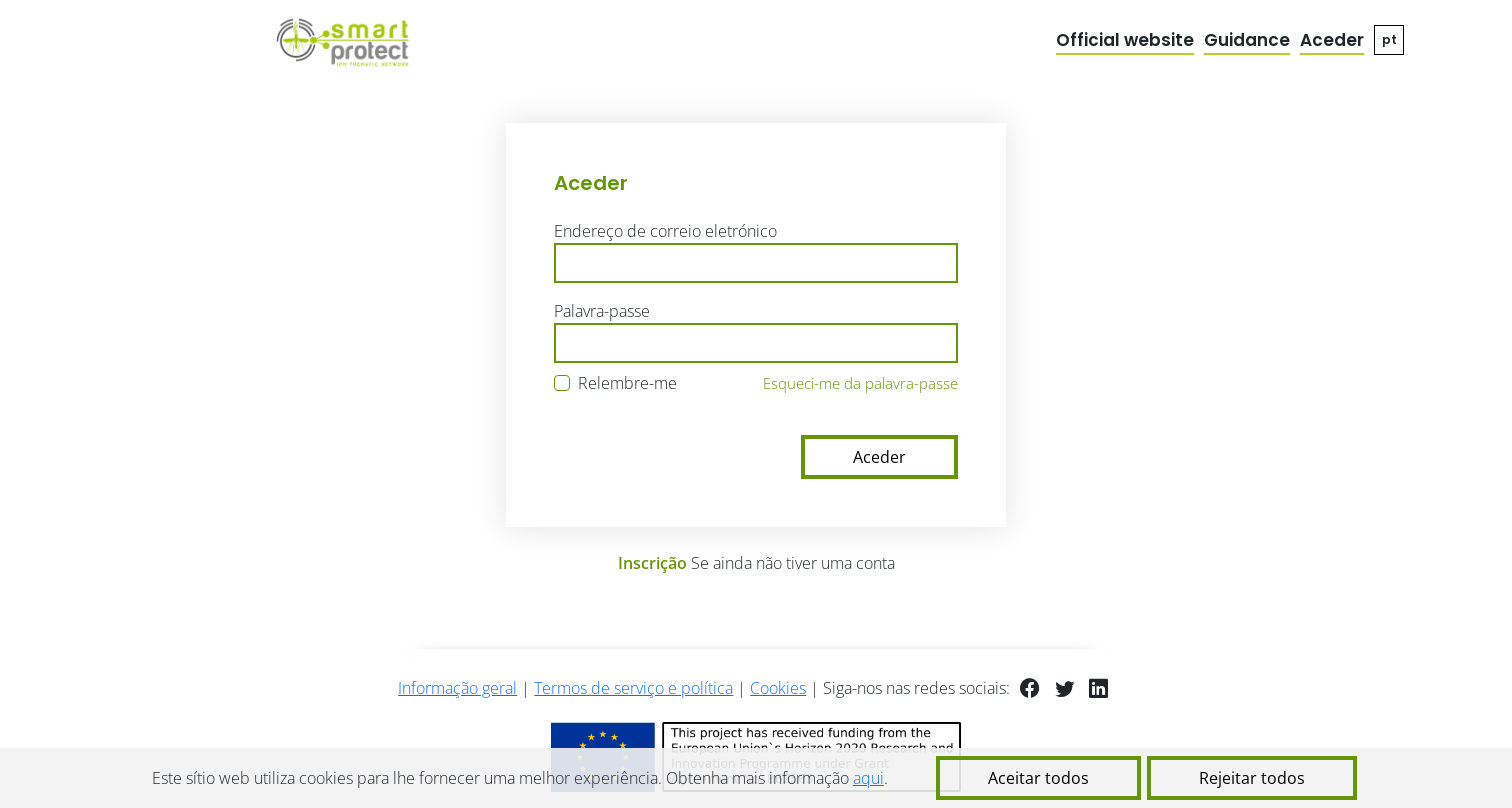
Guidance (1247, 40)
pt (1389, 39)
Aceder (1332, 40)
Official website (1125, 40)
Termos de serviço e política (633, 688)
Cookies (778, 688)
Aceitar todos (1038, 778)
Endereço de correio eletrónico (665, 231)
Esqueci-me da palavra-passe (860, 383)
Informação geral (457, 688)
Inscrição (652, 563)
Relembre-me (627, 383)
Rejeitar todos (1252, 778)
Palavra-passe (602, 311)
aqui (868, 778)
